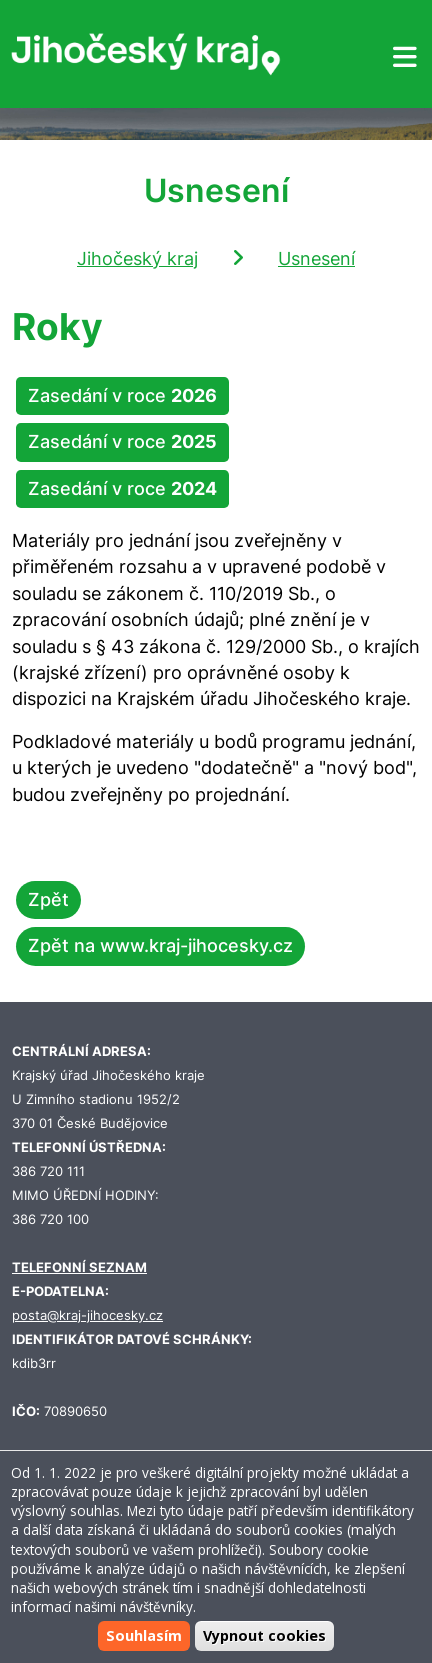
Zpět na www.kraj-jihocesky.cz (160, 945)
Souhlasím (144, 1635)
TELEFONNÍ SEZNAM (79, 1267)
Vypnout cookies (264, 1635)
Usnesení (316, 258)
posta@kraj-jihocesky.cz (87, 1315)
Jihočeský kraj (137, 258)
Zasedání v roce (122, 395)
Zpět (48, 899)
